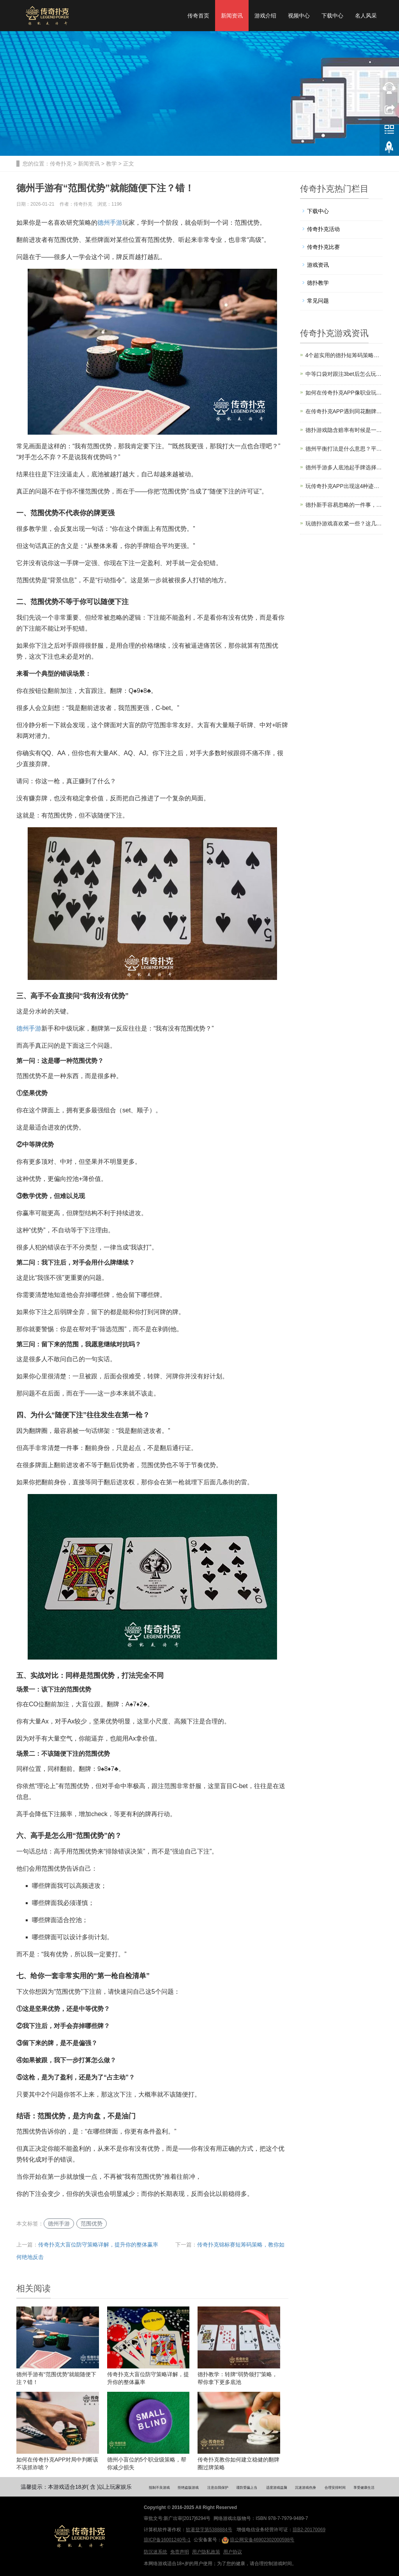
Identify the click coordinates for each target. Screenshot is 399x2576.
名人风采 (366, 15)
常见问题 (318, 301)
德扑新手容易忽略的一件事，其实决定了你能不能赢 (344, 505)
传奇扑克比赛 (323, 247)
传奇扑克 (61, 163)
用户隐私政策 (206, 2552)
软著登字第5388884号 (209, 2529)
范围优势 (91, 2223)
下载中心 (332, 15)
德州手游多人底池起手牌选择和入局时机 (344, 467)
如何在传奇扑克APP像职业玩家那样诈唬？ (344, 392)
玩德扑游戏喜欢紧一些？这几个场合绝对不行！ (344, 523)
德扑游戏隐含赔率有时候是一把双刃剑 (344, 430)
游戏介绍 (265, 15)
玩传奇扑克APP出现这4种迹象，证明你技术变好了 (344, 486)
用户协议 (232, 2552)
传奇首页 (198, 15)
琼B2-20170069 (309, 2529)
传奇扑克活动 (323, 229)
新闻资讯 (232, 15)
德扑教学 (318, 283)
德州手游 (109, 222)
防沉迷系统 (155, 2552)
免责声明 (179, 2552)
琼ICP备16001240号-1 (167, 2540)
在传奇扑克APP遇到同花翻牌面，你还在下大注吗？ (344, 411)
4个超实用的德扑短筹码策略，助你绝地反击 (344, 355)
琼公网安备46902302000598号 (258, 2540)
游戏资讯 (318, 265)
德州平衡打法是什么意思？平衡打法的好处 (344, 449)
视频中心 (299, 15)
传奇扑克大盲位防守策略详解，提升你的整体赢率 (98, 2244)
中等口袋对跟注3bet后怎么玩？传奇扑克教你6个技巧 (344, 374)
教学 (111, 163)
